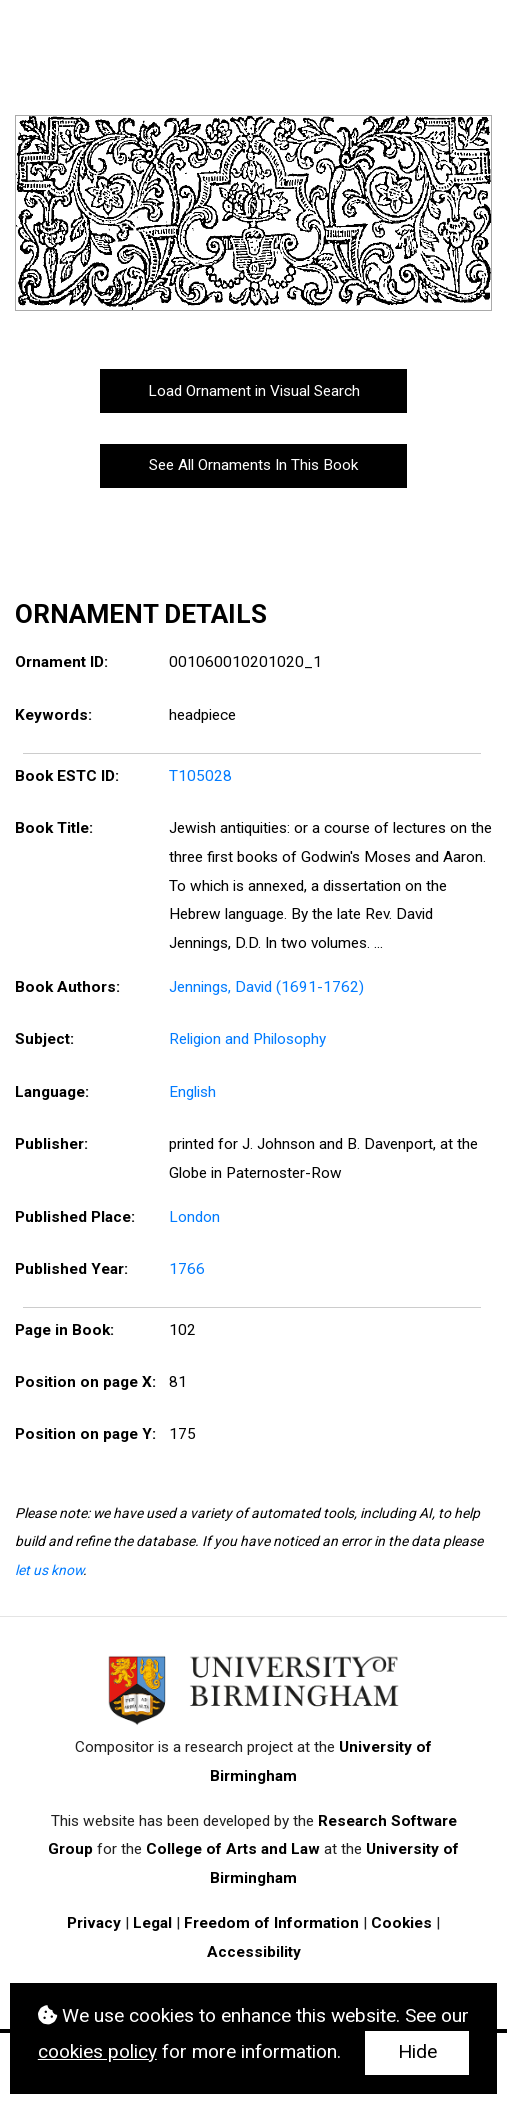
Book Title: (54, 828)
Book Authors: (67, 987)
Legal (152, 1923)
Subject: (44, 1039)
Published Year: (71, 1269)
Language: (52, 1092)
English (192, 1092)
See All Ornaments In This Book (253, 465)
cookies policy (97, 2051)
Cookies (401, 1923)
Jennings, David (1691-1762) (266, 987)
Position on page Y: (85, 1434)
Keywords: (53, 715)
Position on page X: (85, 1382)
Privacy (94, 1923)
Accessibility (254, 1952)
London (194, 1217)
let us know (49, 1570)
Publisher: (51, 1144)
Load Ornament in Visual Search (254, 391)
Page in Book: (64, 1330)
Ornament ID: (61, 662)
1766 (187, 1269)
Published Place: (75, 1217)
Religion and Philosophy (247, 1039)
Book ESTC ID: (67, 776)
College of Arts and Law (233, 1849)
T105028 (200, 776)
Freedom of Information (271, 1923)
